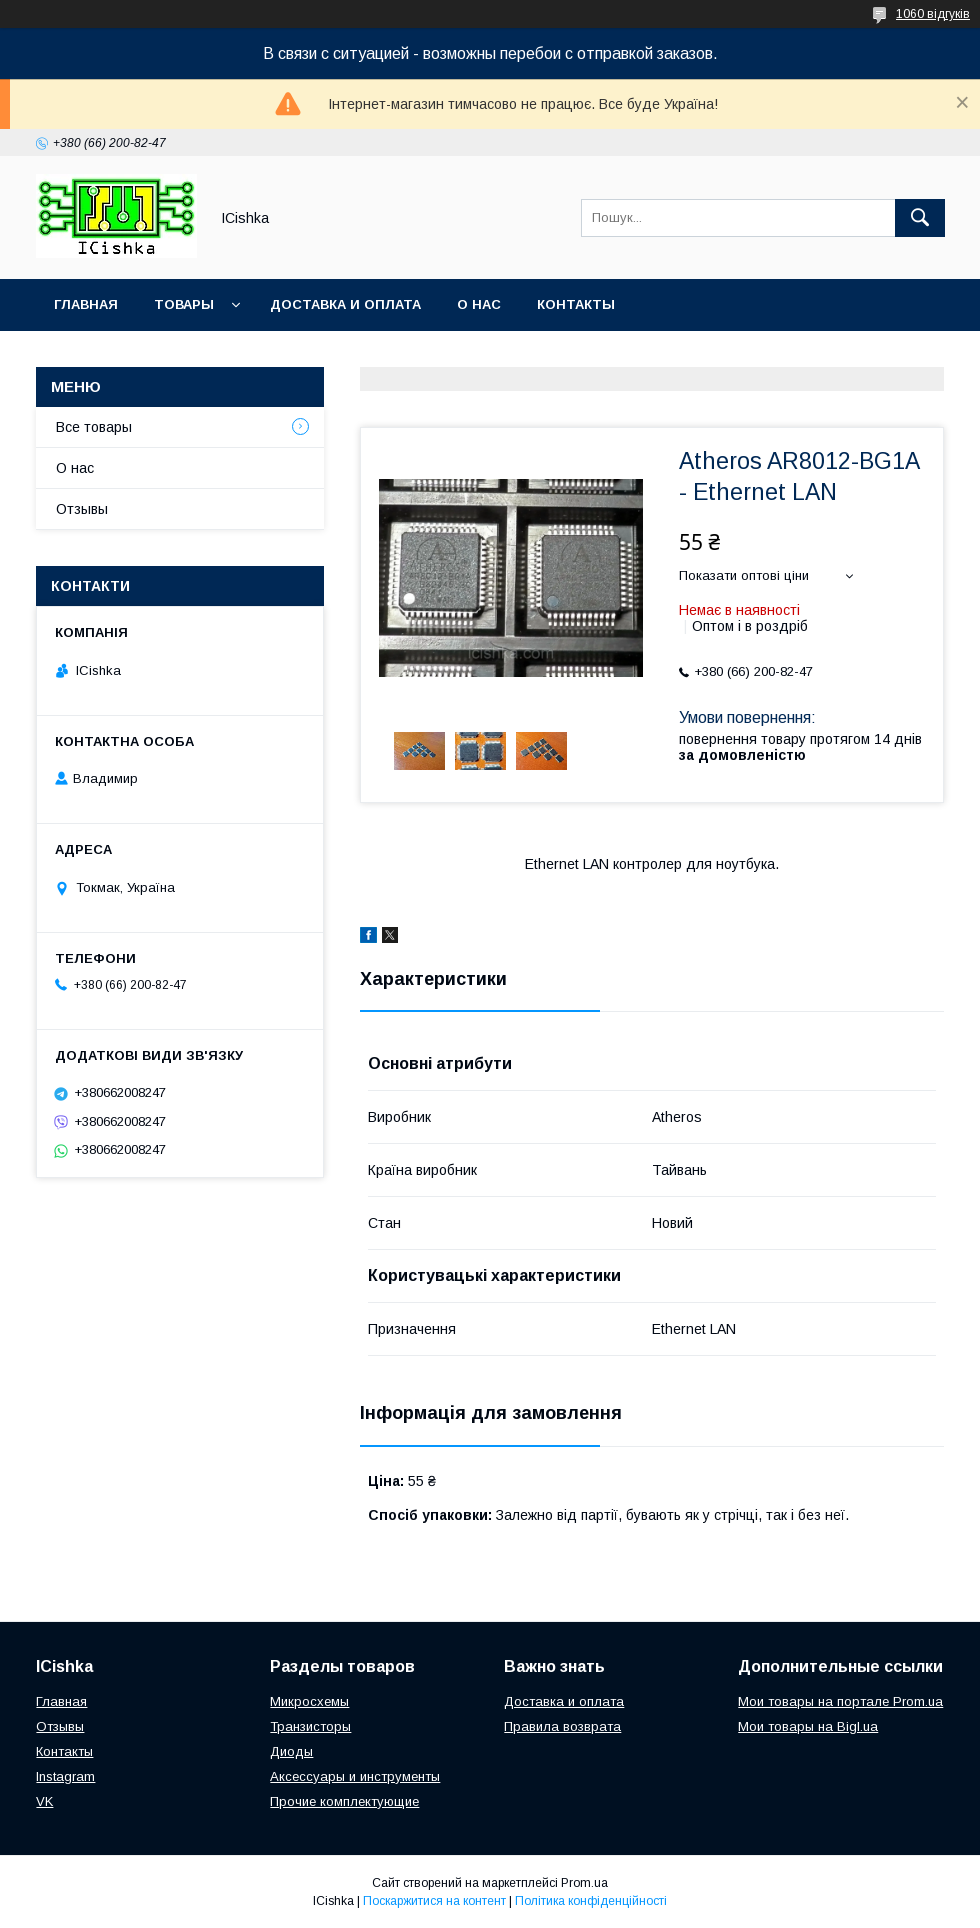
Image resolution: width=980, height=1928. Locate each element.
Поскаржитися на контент (434, 1901)
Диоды (291, 1751)
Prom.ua (584, 1883)
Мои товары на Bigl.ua (808, 1726)
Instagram (65, 1776)
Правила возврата (562, 1726)
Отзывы (82, 509)
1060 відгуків (933, 14)
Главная (86, 304)
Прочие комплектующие (344, 1801)
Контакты (576, 304)
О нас (479, 304)
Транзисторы (310, 1726)
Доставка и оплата (345, 304)
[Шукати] (920, 218)
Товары (184, 304)
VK (44, 1801)
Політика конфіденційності (591, 1901)
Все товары (94, 427)
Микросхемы (309, 1701)
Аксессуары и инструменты (355, 1776)
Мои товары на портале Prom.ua (840, 1701)
